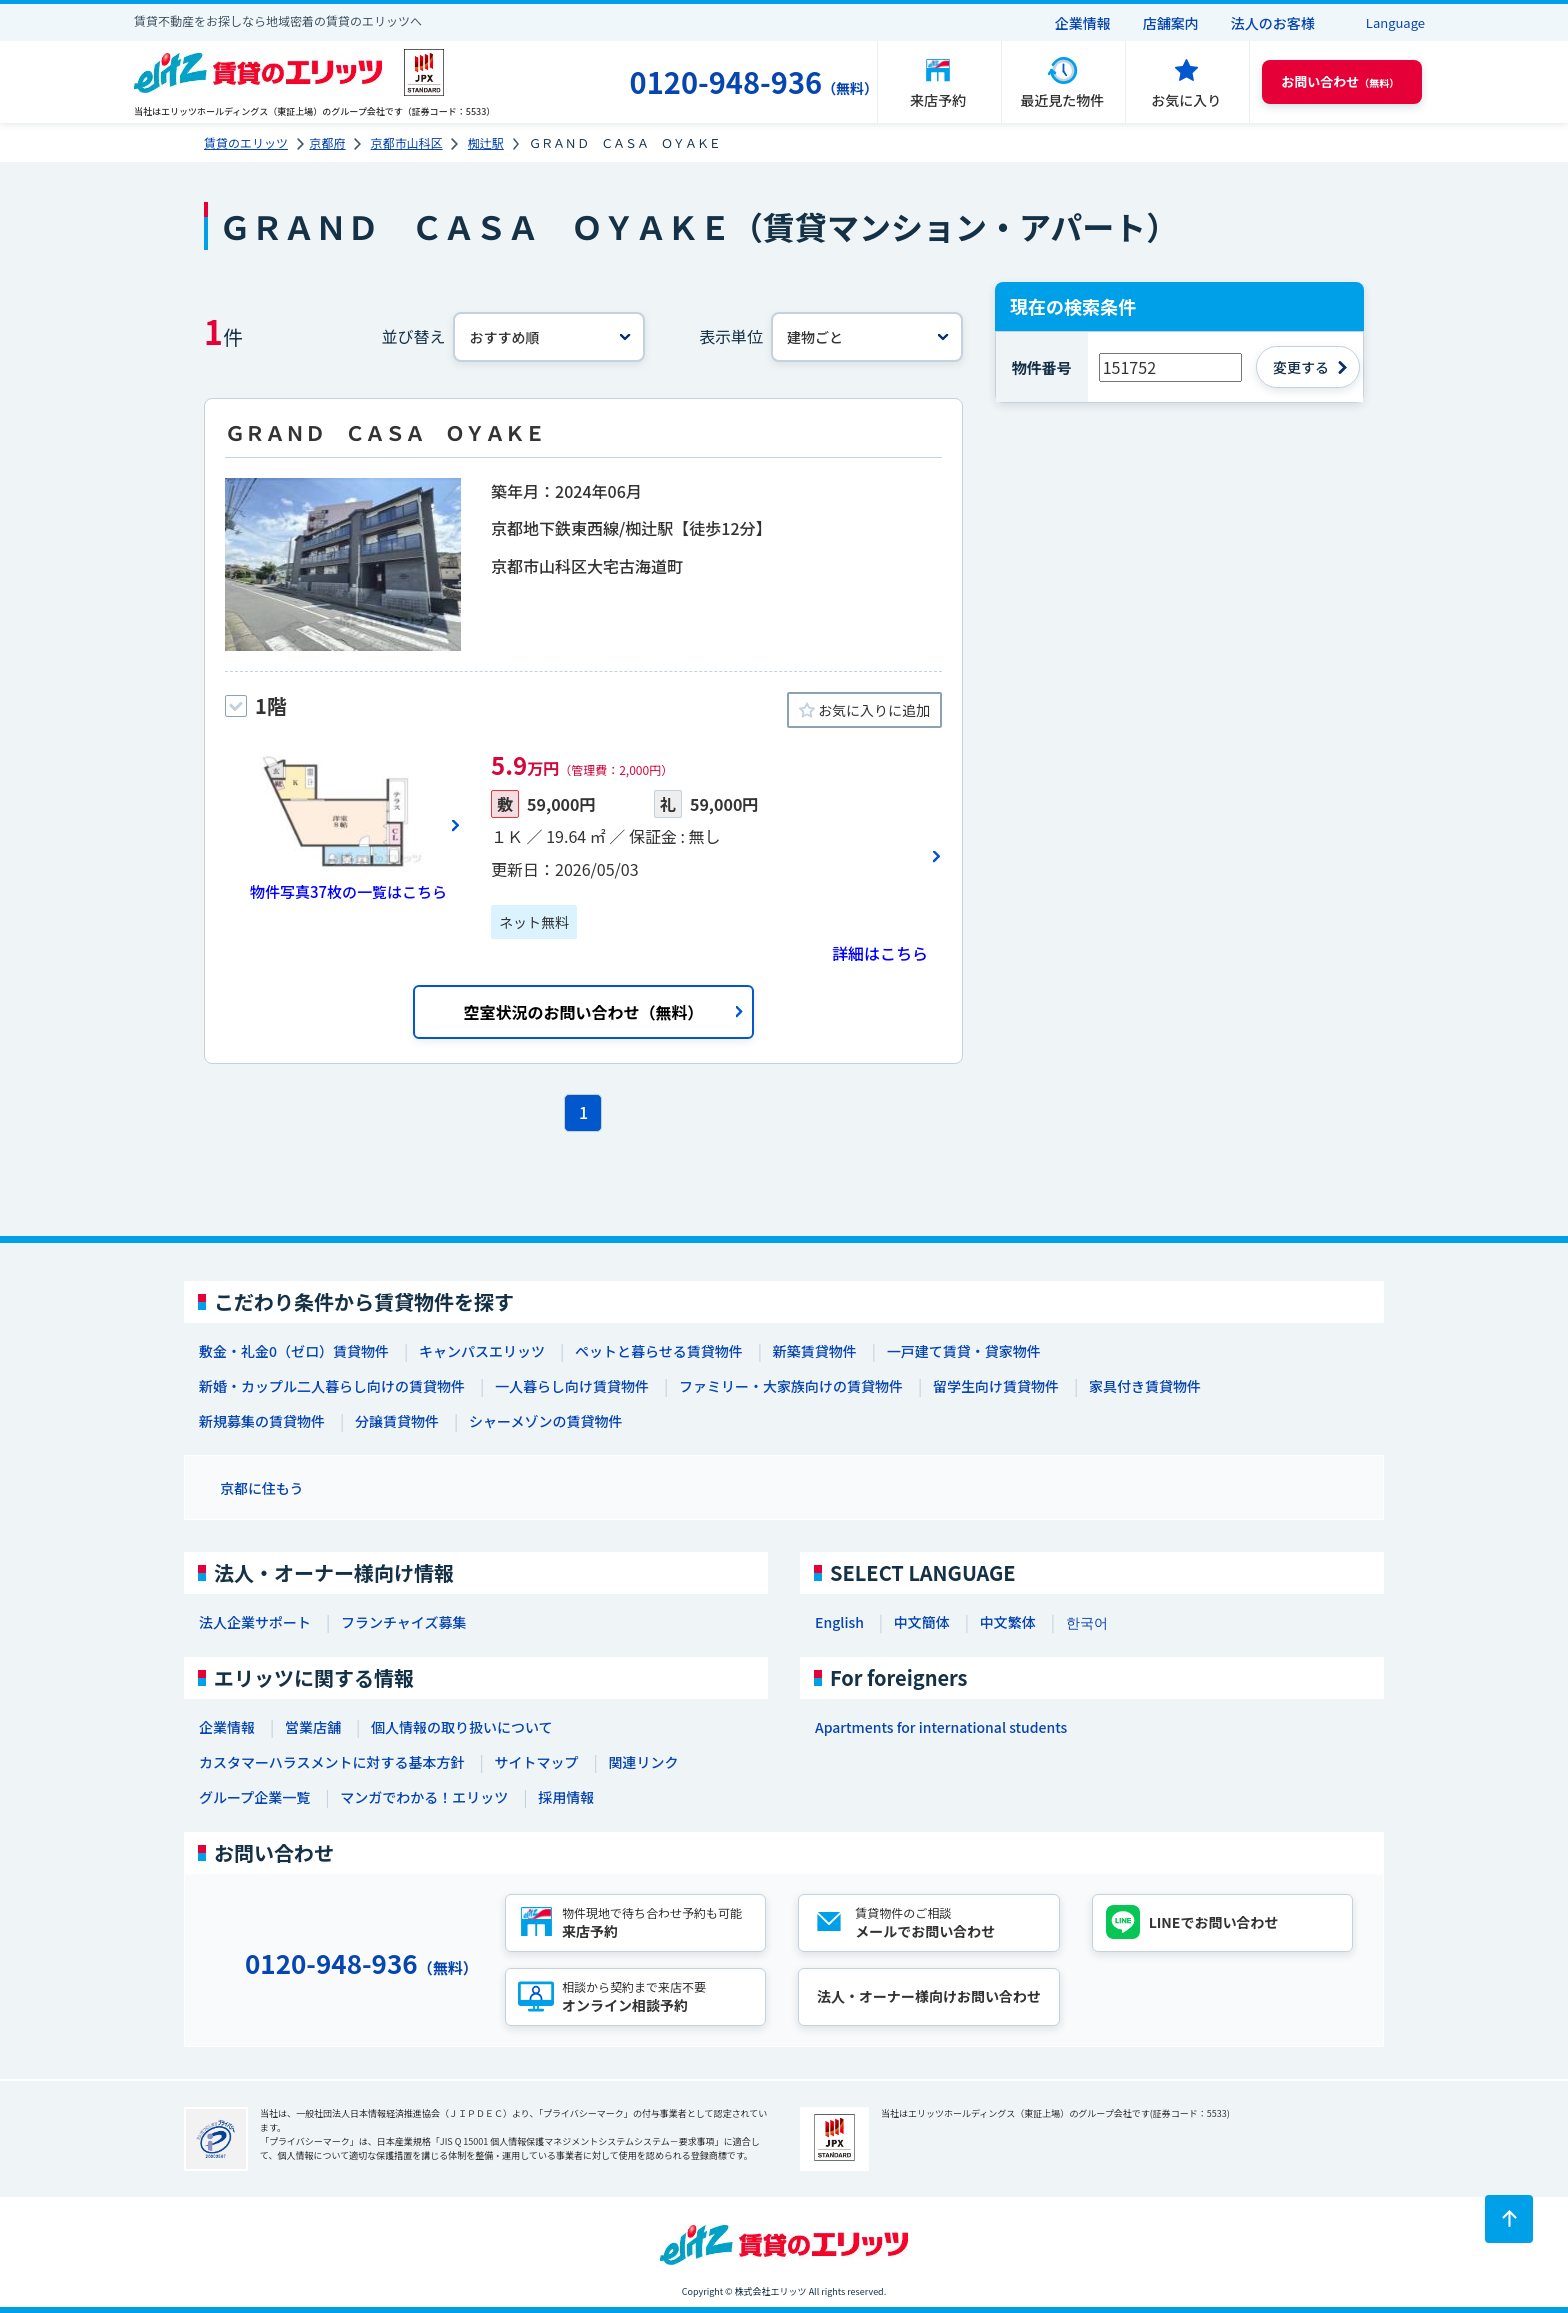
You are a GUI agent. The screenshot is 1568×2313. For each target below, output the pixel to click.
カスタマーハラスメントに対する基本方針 (331, 1762)
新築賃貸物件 (815, 1351)
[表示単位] (867, 337)
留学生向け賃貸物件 (996, 1386)
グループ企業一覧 (254, 1797)
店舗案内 (1171, 23)
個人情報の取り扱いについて (462, 1727)
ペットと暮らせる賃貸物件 (659, 1351)
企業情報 (1083, 23)
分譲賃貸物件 (397, 1421)
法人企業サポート (255, 1622)
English (839, 1622)
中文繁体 (1008, 1622)
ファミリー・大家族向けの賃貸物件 (791, 1386)
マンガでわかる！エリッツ (424, 1797)
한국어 (1087, 1622)
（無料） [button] (1340, 81)
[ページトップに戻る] (1509, 2219)
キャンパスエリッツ (482, 1351)
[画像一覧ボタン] (343, 825)
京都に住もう (262, 1488)
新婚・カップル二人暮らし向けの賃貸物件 (332, 1386)
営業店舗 (313, 1727)
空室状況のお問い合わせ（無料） (583, 1012)
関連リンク (643, 1762)
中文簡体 (922, 1622)
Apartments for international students (941, 1727)
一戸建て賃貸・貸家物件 (964, 1351)
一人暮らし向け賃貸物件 (572, 1386)
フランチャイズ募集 (403, 1622)
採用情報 (566, 1797)
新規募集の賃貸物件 (262, 1421)
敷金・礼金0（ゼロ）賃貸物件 (294, 1351)
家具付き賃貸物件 (1145, 1386)
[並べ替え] (549, 337)
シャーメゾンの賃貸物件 (545, 1421)
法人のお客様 (1273, 23)
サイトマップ (536, 1762)
